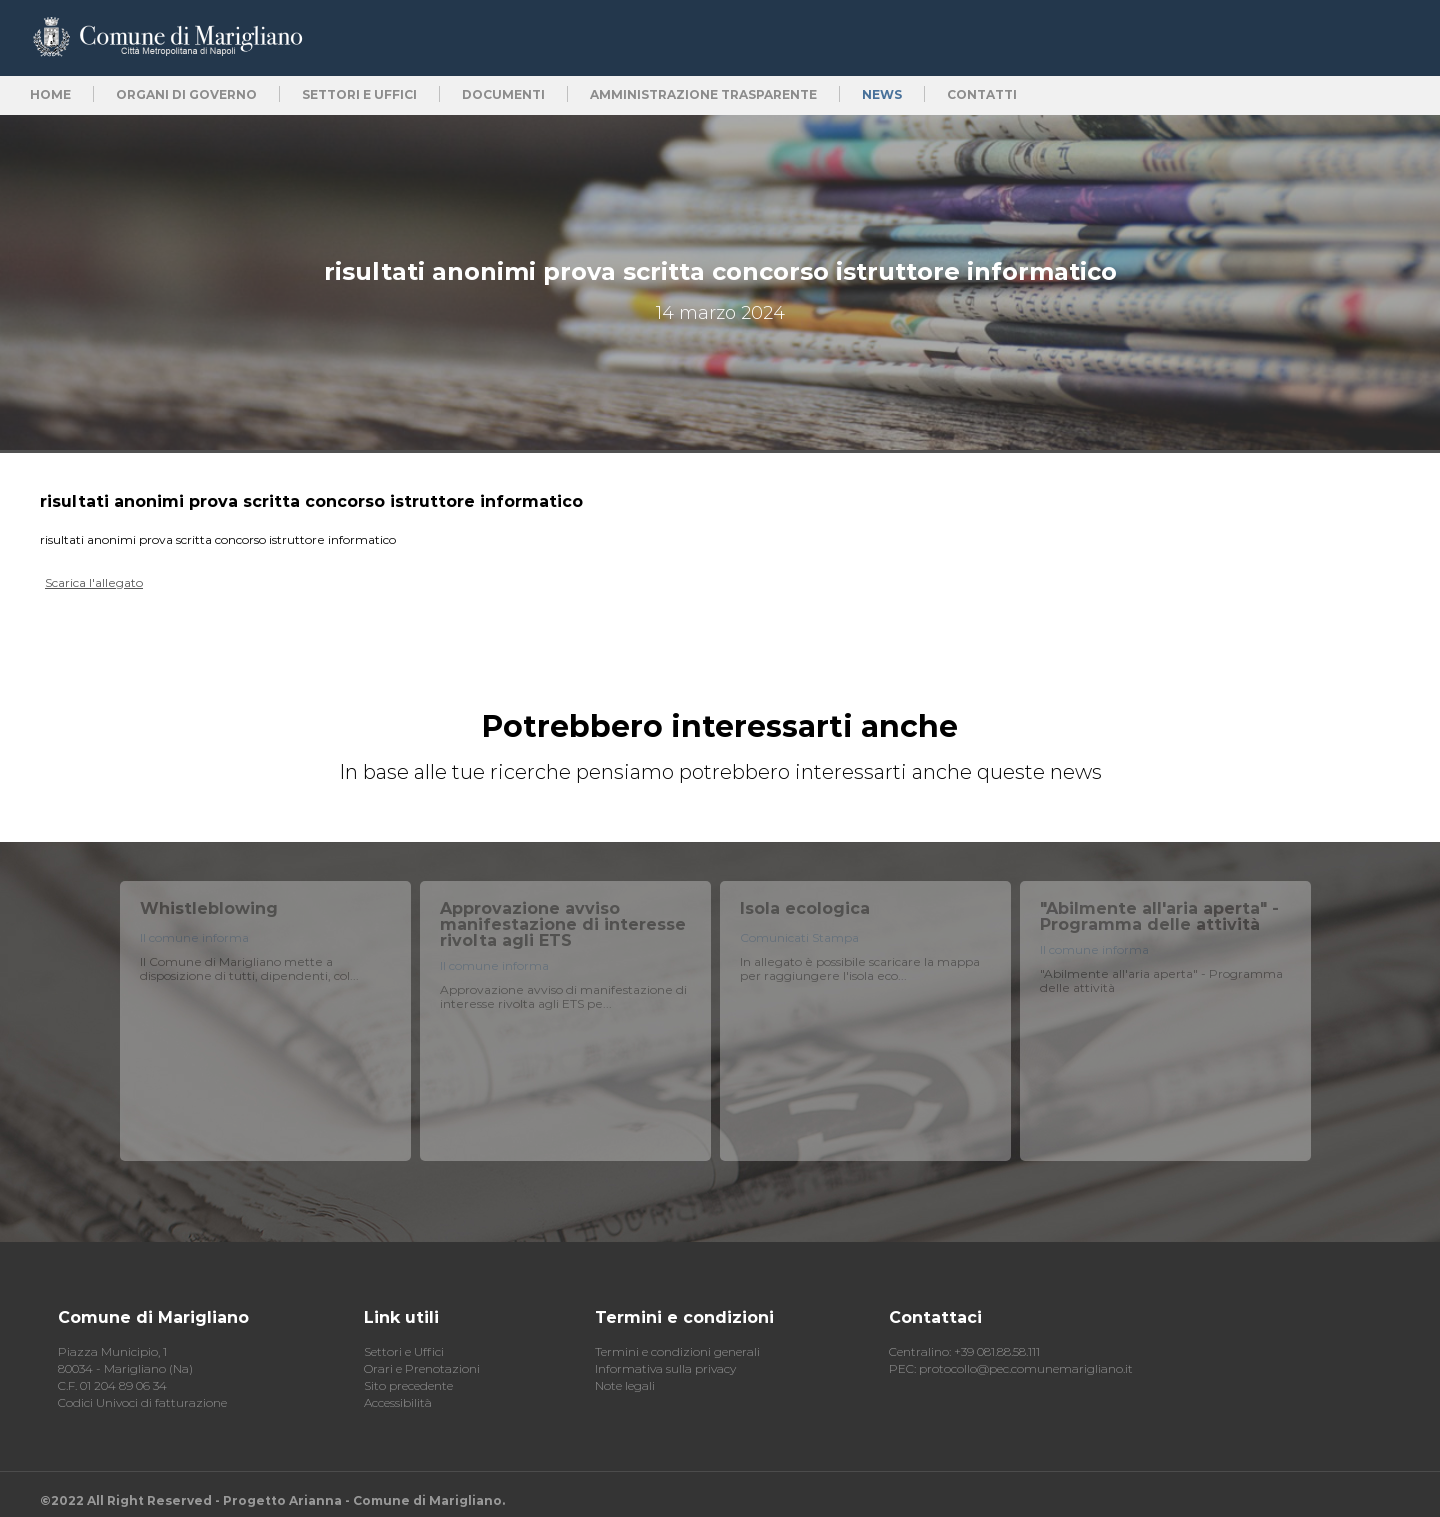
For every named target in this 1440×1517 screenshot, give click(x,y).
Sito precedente (408, 1385)
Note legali (625, 1385)
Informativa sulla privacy (665, 1368)
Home (50, 94)
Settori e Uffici (404, 1351)
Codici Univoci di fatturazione (142, 1402)
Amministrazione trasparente (703, 94)
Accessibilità (398, 1402)
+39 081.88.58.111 (997, 1351)
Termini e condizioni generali (677, 1351)
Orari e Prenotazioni (422, 1368)
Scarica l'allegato (94, 582)
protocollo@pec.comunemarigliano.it (1026, 1368)
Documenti (503, 94)
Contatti (982, 94)
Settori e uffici (359, 94)
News (882, 94)
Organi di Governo (186, 94)
